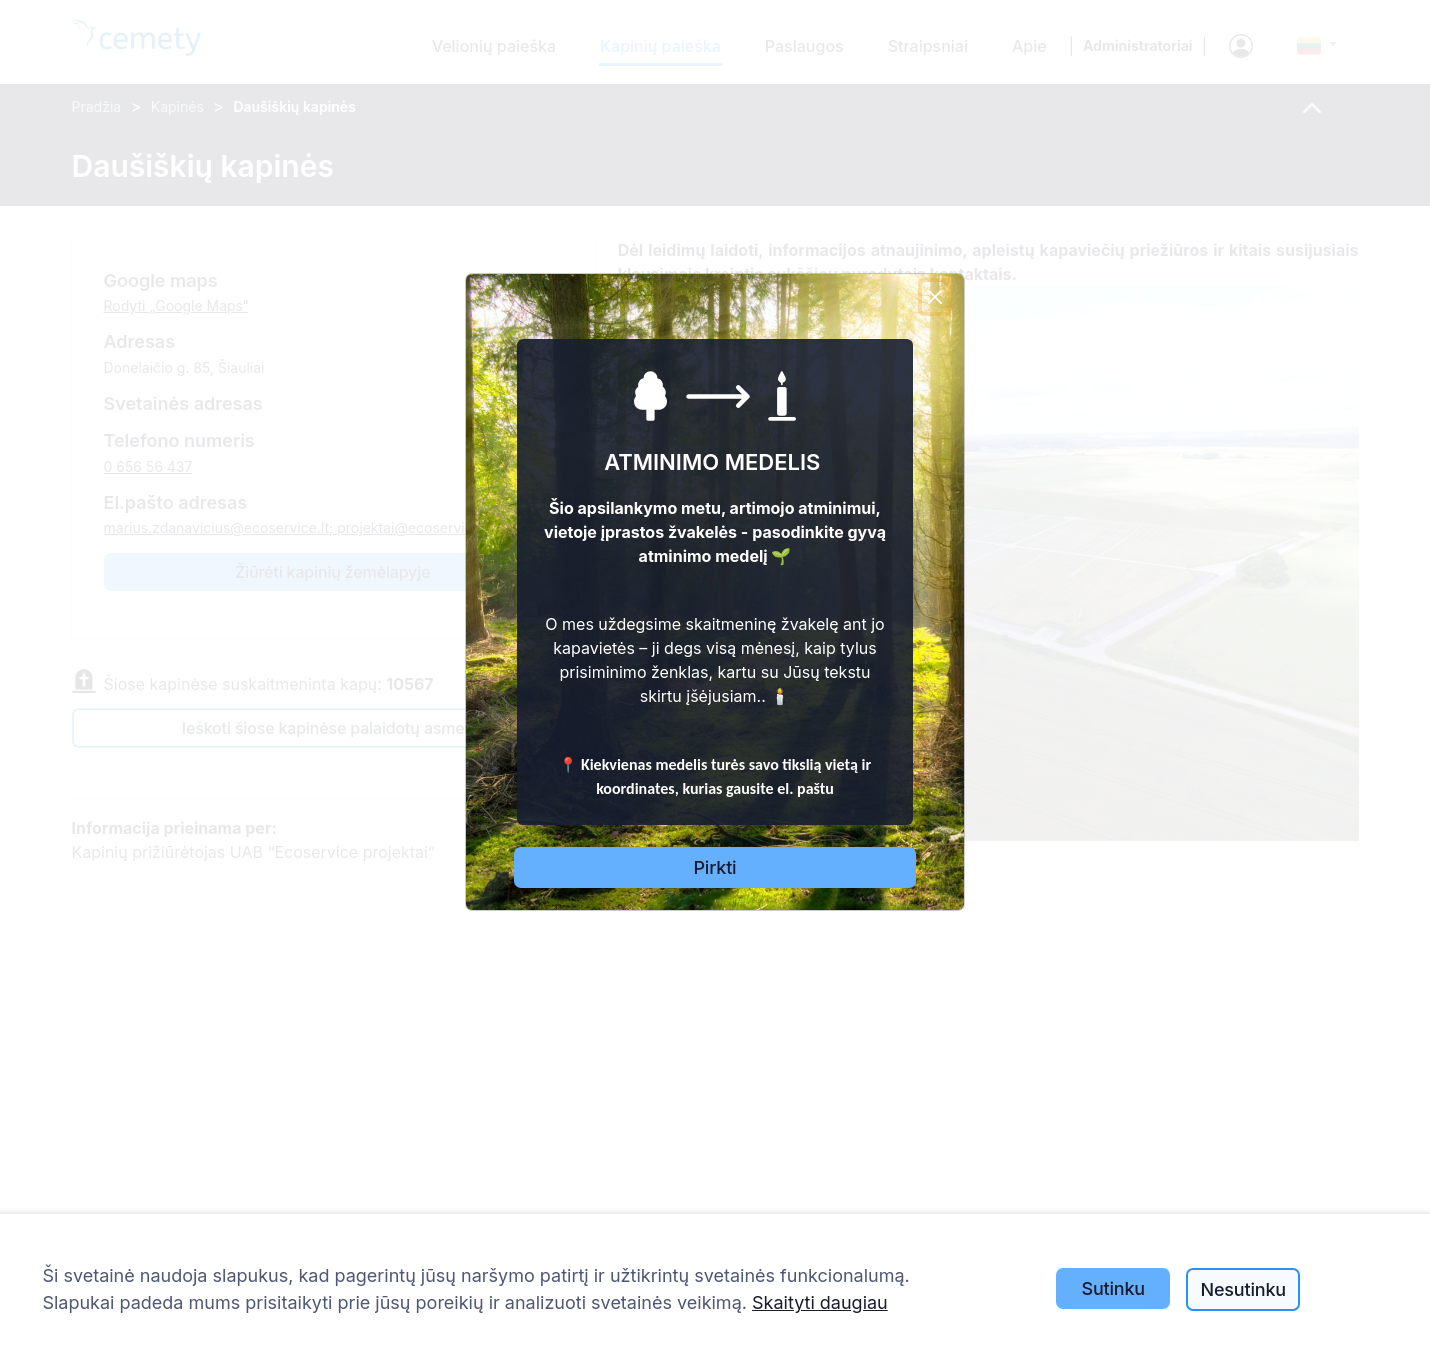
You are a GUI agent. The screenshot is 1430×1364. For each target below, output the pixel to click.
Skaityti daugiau (820, 1302)
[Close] (935, 297)
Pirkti (715, 867)
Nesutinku (1242, 1289)
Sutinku (1113, 1288)
